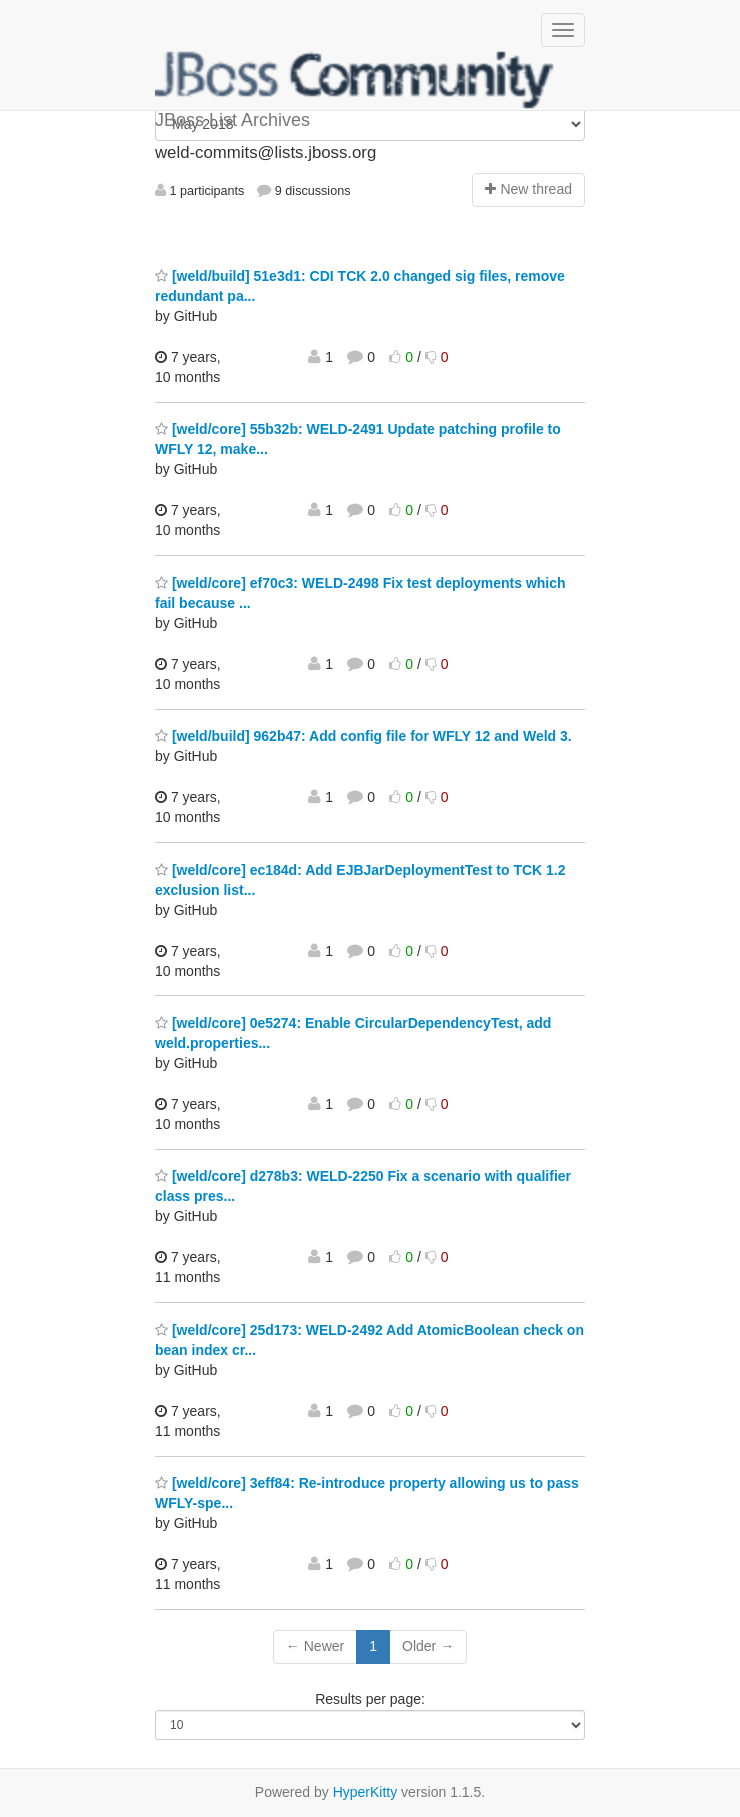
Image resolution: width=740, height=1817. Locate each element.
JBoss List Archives (355, 80)
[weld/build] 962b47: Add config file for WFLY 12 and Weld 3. (363, 736)
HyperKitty (365, 1792)
